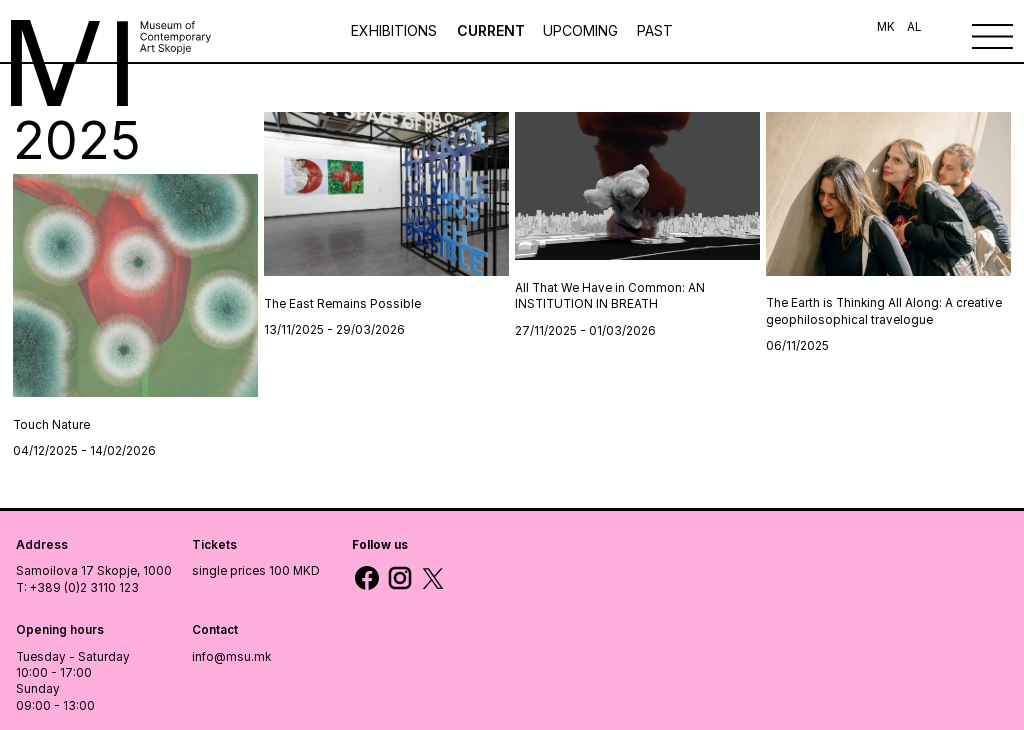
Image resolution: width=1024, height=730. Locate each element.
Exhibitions (396, 30)
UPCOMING (580, 30)
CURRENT (491, 30)
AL (914, 27)
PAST (655, 30)
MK (886, 27)
